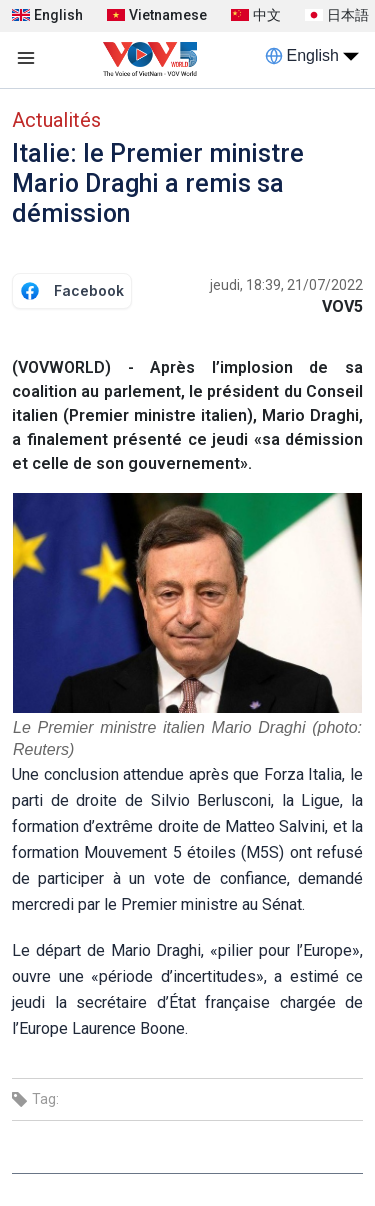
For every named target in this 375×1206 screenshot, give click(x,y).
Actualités (56, 120)
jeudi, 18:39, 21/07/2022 (286, 285)
